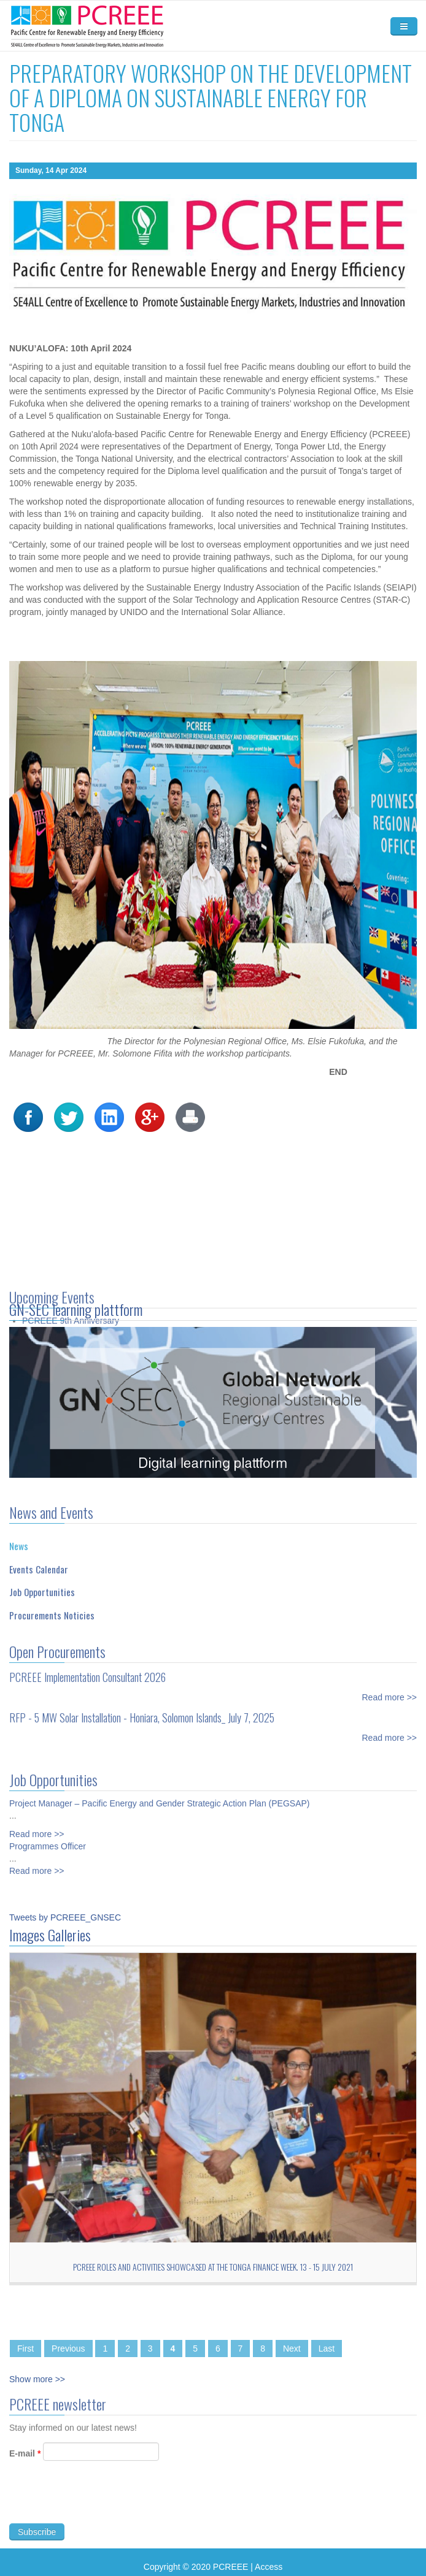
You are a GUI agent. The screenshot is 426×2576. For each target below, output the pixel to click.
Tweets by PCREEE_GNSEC (65, 1917)
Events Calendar (38, 1562)
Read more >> (389, 1690)
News (18, 1539)
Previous (68, 2348)
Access (268, 2567)
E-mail (25, 2460)
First (25, 2348)
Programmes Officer (47, 1839)
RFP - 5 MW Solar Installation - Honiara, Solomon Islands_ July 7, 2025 (141, 1711)
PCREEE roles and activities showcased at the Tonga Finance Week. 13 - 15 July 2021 (213, 2266)
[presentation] (102, 2505)
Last (327, 2348)
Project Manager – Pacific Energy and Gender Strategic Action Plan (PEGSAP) (159, 1797)
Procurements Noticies (52, 1608)
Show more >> (37, 2379)
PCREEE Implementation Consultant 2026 (87, 1670)
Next (292, 2348)
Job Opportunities (42, 1585)
